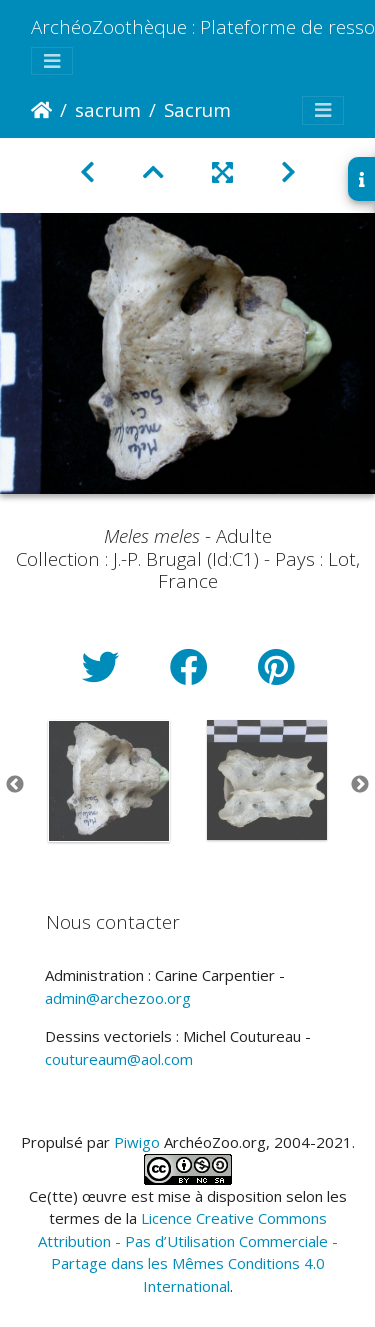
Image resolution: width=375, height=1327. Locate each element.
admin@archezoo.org (118, 998)
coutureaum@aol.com (119, 1059)
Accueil (41, 110)
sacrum (108, 109)
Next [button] (360, 785)
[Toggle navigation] (52, 61)
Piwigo (137, 1142)
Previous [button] (15, 785)
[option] (109, 781)
